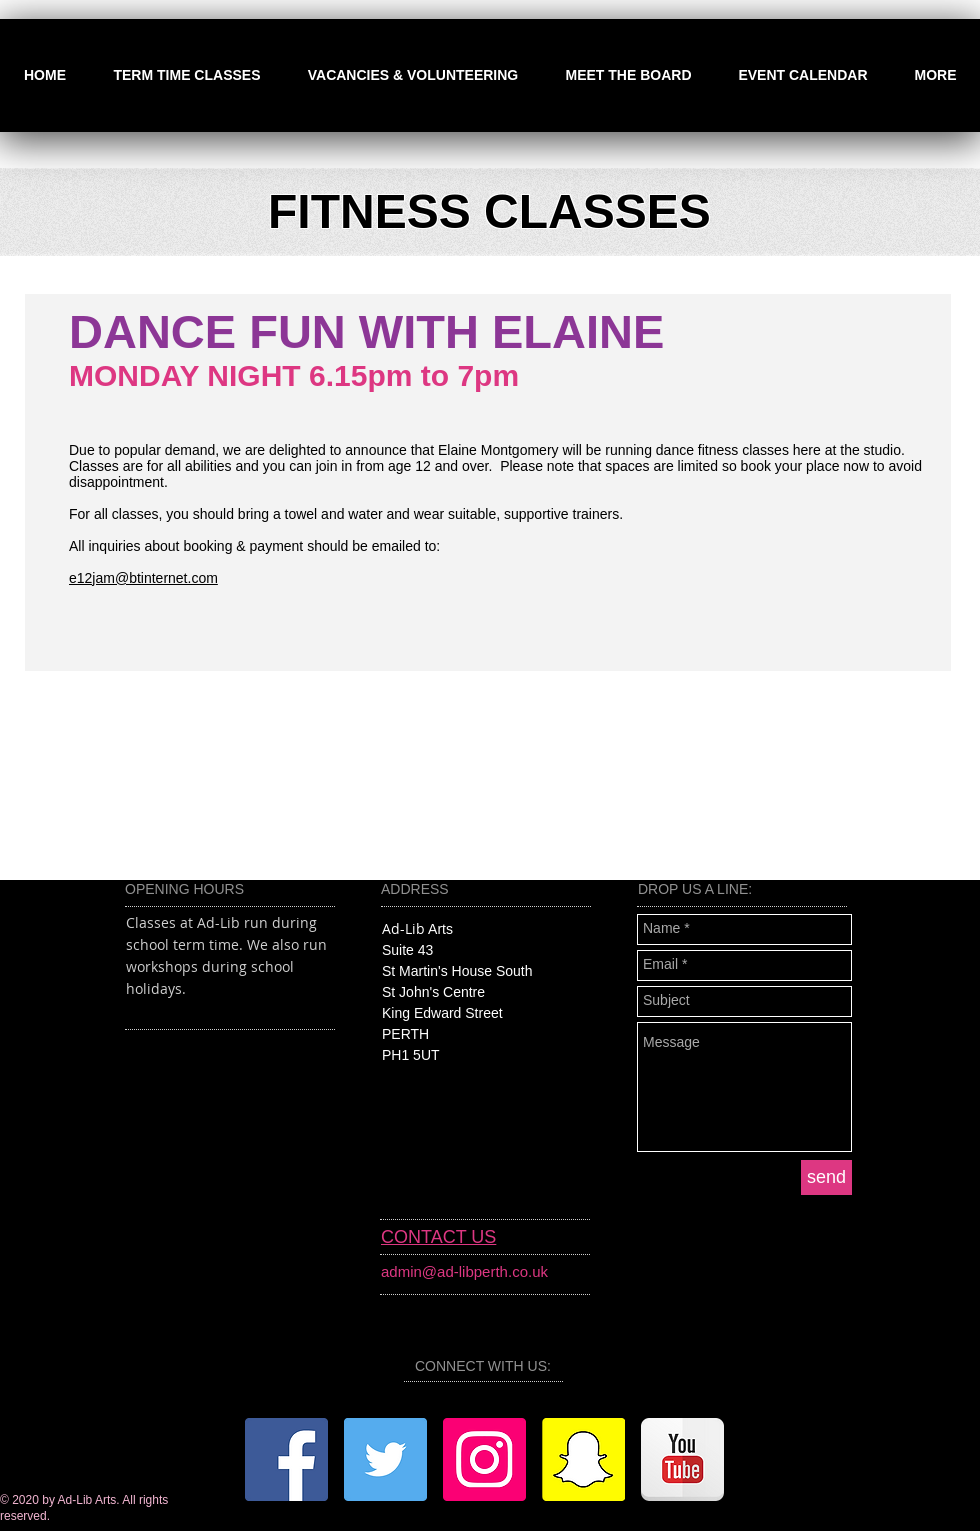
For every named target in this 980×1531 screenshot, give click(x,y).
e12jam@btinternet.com (143, 578)
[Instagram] (484, 1459)
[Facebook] (286, 1459)
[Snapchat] (583, 1459)
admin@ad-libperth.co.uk (464, 1271)
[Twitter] (385, 1459)
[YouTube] (682, 1459)
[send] (826, 1177)
